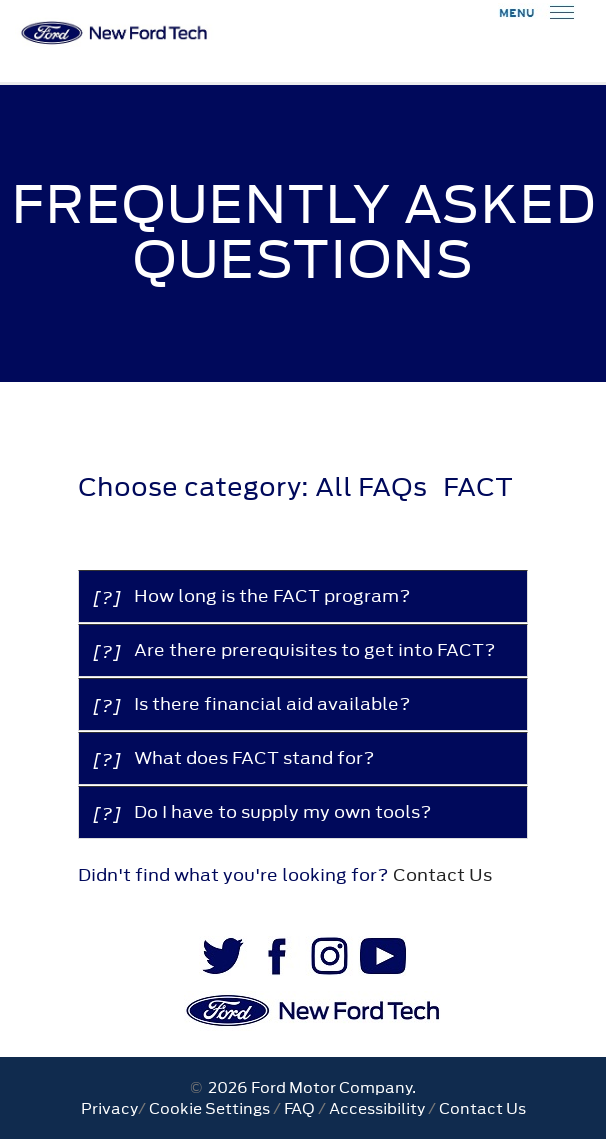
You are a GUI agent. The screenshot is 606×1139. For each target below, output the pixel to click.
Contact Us (442, 875)
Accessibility (377, 1108)
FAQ (299, 1108)
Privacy (109, 1108)
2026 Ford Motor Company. (309, 1087)
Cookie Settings (209, 1108)
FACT (478, 487)
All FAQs (371, 487)
